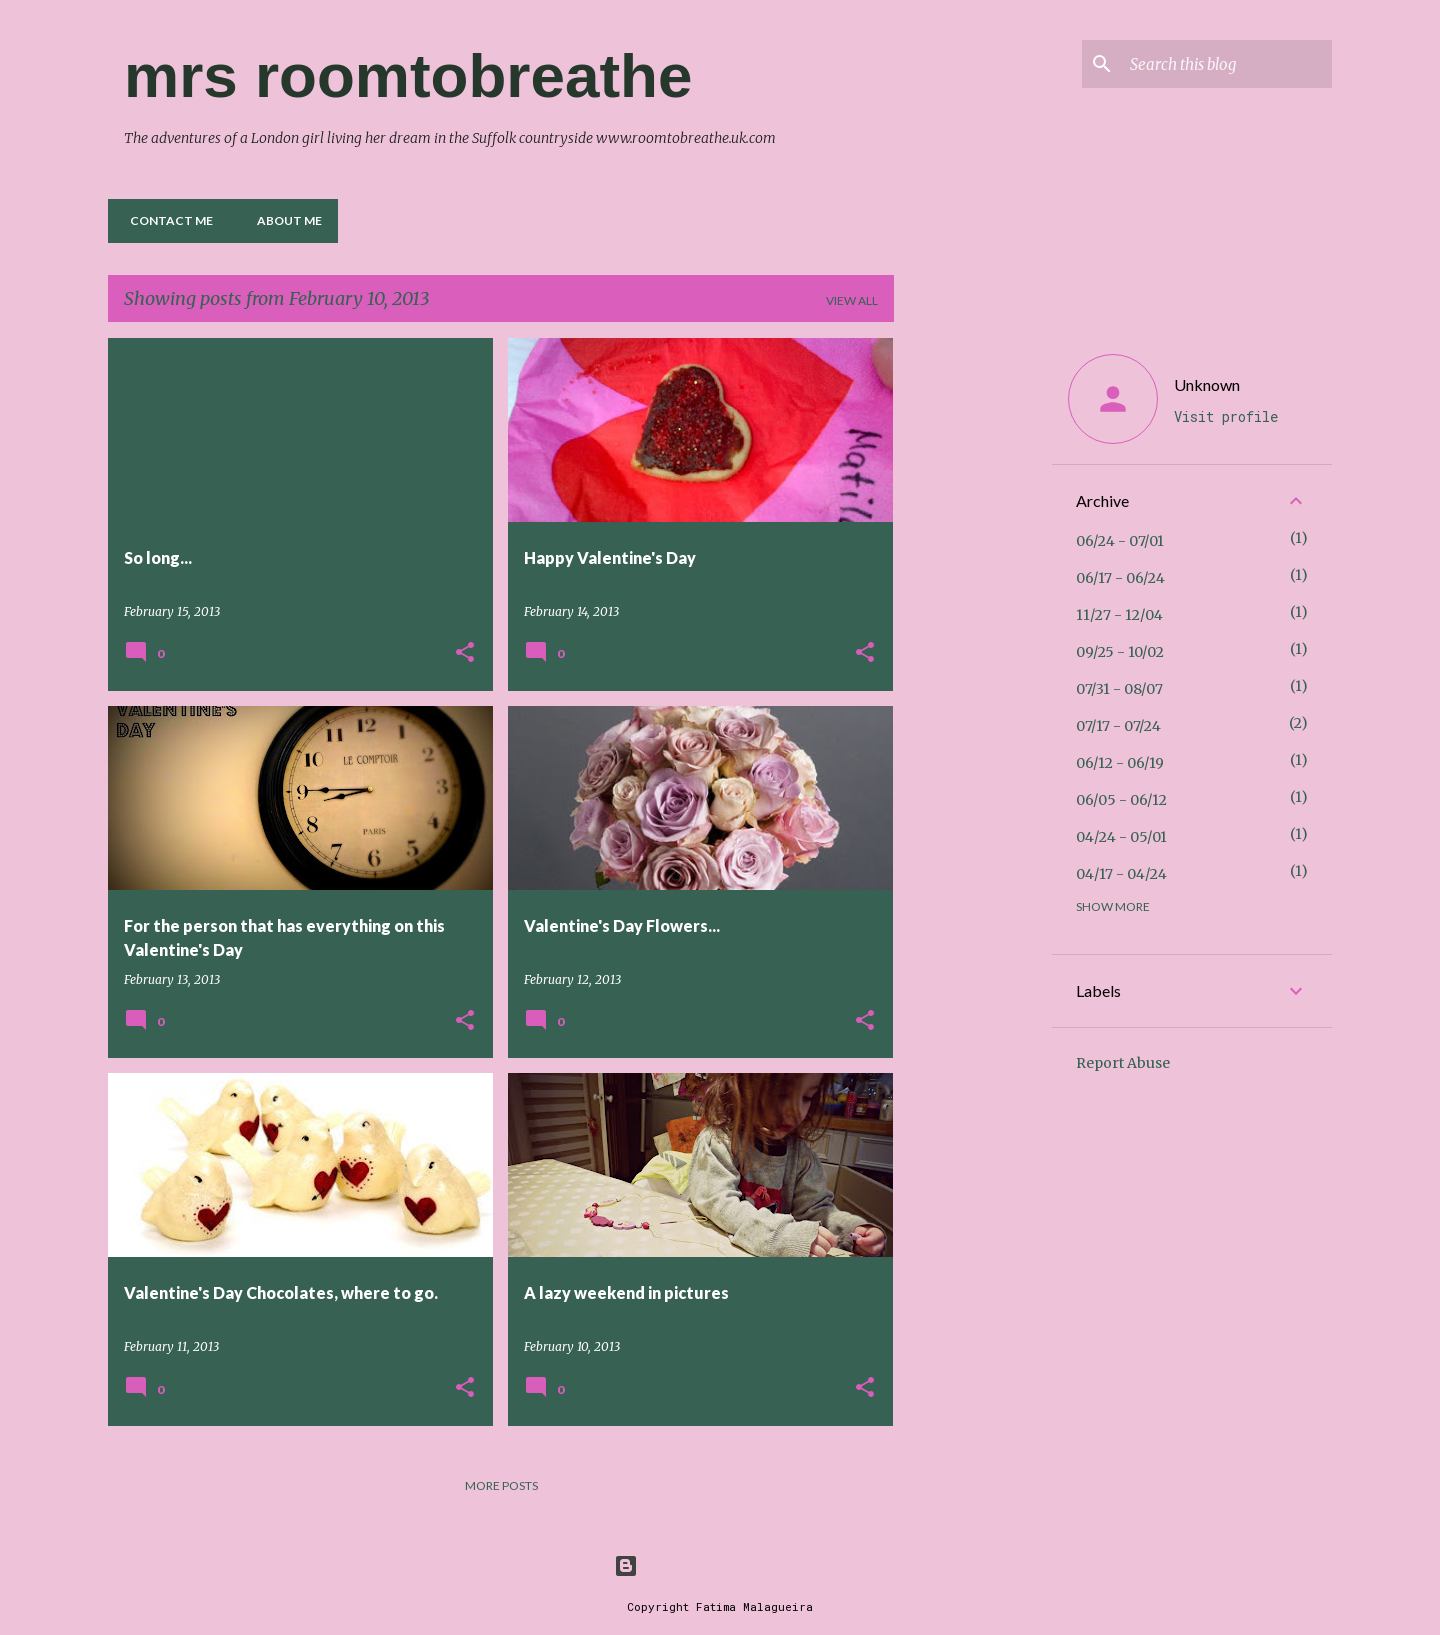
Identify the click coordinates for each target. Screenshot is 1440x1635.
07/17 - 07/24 (1118, 726)
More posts (501, 1485)
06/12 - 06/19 (1120, 763)
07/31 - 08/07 (1119, 689)
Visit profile (1226, 416)
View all (852, 300)
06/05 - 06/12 (1121, 800)
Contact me (165, 220)
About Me (283, 220)
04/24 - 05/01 (1121, 837)
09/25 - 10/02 (1120, 652)
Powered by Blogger (720, 1565)
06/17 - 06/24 (1120, 578)
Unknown (1207, 384)
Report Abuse (1123, 1063)
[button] (465, 653)
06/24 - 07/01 (1120, 541)
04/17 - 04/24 (1121, 874)
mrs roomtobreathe (408, 75)
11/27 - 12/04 (1119, 615)
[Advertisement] (973, 638)
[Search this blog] (1227, 64)
